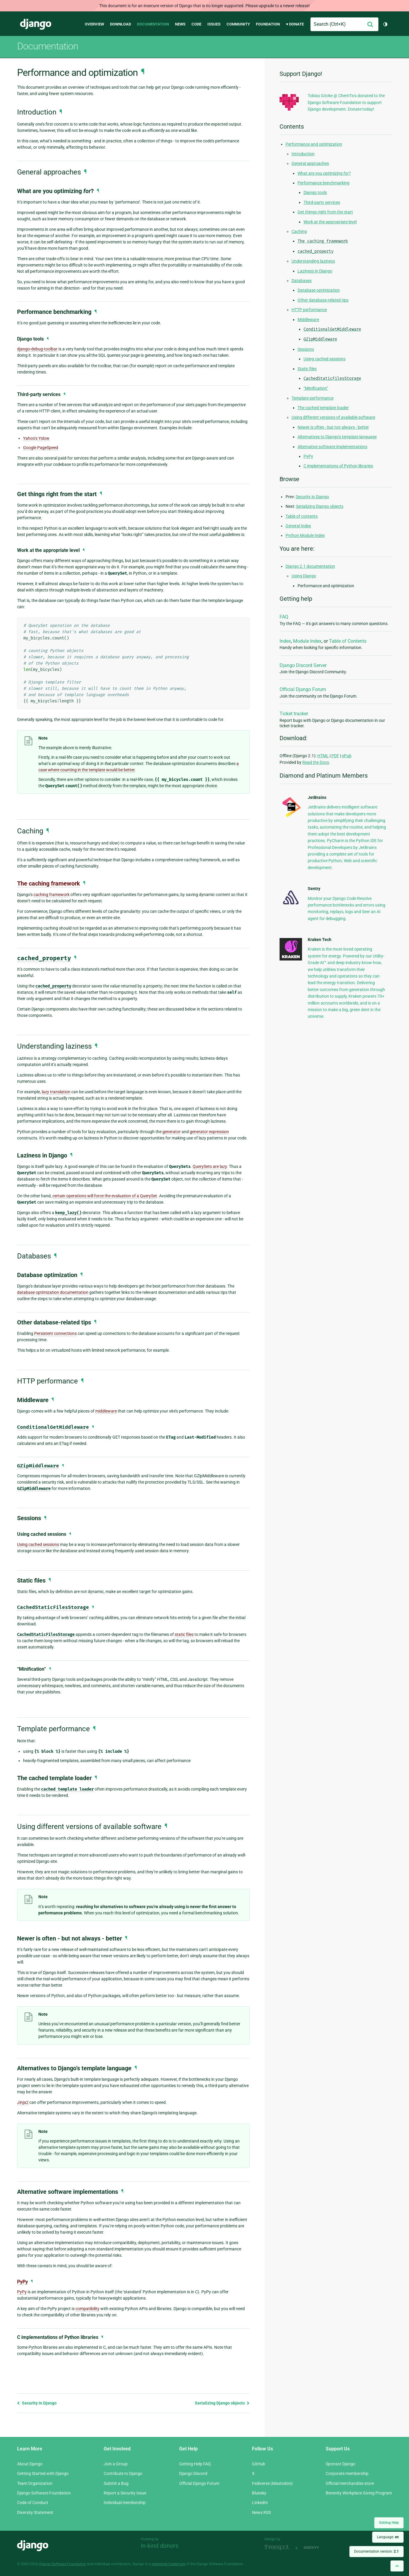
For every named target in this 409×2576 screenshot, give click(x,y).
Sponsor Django (340, 2463)
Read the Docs (315, 762)
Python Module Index (305, 535)
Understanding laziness (313, 261)
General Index (298, 525)
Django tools (315, 192)
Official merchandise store (350, 2483)
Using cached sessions (324, 358)
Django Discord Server (303, 665)
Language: (388, 2537)
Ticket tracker (294, 713)
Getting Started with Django (43, 2473)
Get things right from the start (325, 212)
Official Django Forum (303, 689)
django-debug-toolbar (37, 349)
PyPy (22, 2282)
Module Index (307, 641)
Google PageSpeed (40, 447)
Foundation (268, 24)
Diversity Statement (35, 2512)
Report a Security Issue (125, 2493)
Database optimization (319, 290)
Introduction (303, 153)
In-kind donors (159, 2545)
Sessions (306, 349)
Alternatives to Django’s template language (337, 436)
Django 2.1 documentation (310, 566)
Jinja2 (22, 2102)
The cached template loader (323, 407)
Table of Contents (347, 641)
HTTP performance (309, 309)
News (180, 24)
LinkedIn (260, 2502)
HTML (323, 755)
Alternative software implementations (332, 446)
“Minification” (316, 388)
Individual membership (125, 2502)
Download (120, 24)
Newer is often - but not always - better (333, 427)
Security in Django (37, 2403)
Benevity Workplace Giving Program (359, 2493)
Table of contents (302, 516)
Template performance (312, 398)
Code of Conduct (32, 2502)
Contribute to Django (123, 2473)
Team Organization (34, 2483)
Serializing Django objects (222, 2403)
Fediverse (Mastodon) (272, 2483)
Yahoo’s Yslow (36, 438)
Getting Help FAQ (195, 2463)
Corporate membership (347, 2473)
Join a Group (116, 2463)
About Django (30, 2463)
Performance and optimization (314, 144)
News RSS (261, 2512)
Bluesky (259, 2493)
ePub (346, 755)
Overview (94, 24)
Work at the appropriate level (330, 221)
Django (35, 24)
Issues (214, 24)
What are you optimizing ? (324, 173)
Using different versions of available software (333, 417)
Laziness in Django (315, 271)
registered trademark (168, 2564)
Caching (299, 231)
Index (285, 641)
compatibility (87, 2308)
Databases (302, 280)
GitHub (258, 2463)
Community (238, 24)
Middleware (308, 319)
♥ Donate (295, 24)
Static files (307, 368)
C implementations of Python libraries (338, 465)
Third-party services (322, 202)
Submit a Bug (116, 2483)
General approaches (310, 163)
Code (196, 24)
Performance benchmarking (323, 182)
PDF (335, 755)
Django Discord (193, 2473)
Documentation (153, 24)
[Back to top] (397, 2566)
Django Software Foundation (44, 2493)
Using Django (304, 575)
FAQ (284, 617)
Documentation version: (376, 2551)
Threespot (279, 2547)
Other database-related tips (323, 300)
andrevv (318, 2547)
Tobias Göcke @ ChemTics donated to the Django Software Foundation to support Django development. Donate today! (346, 102)
